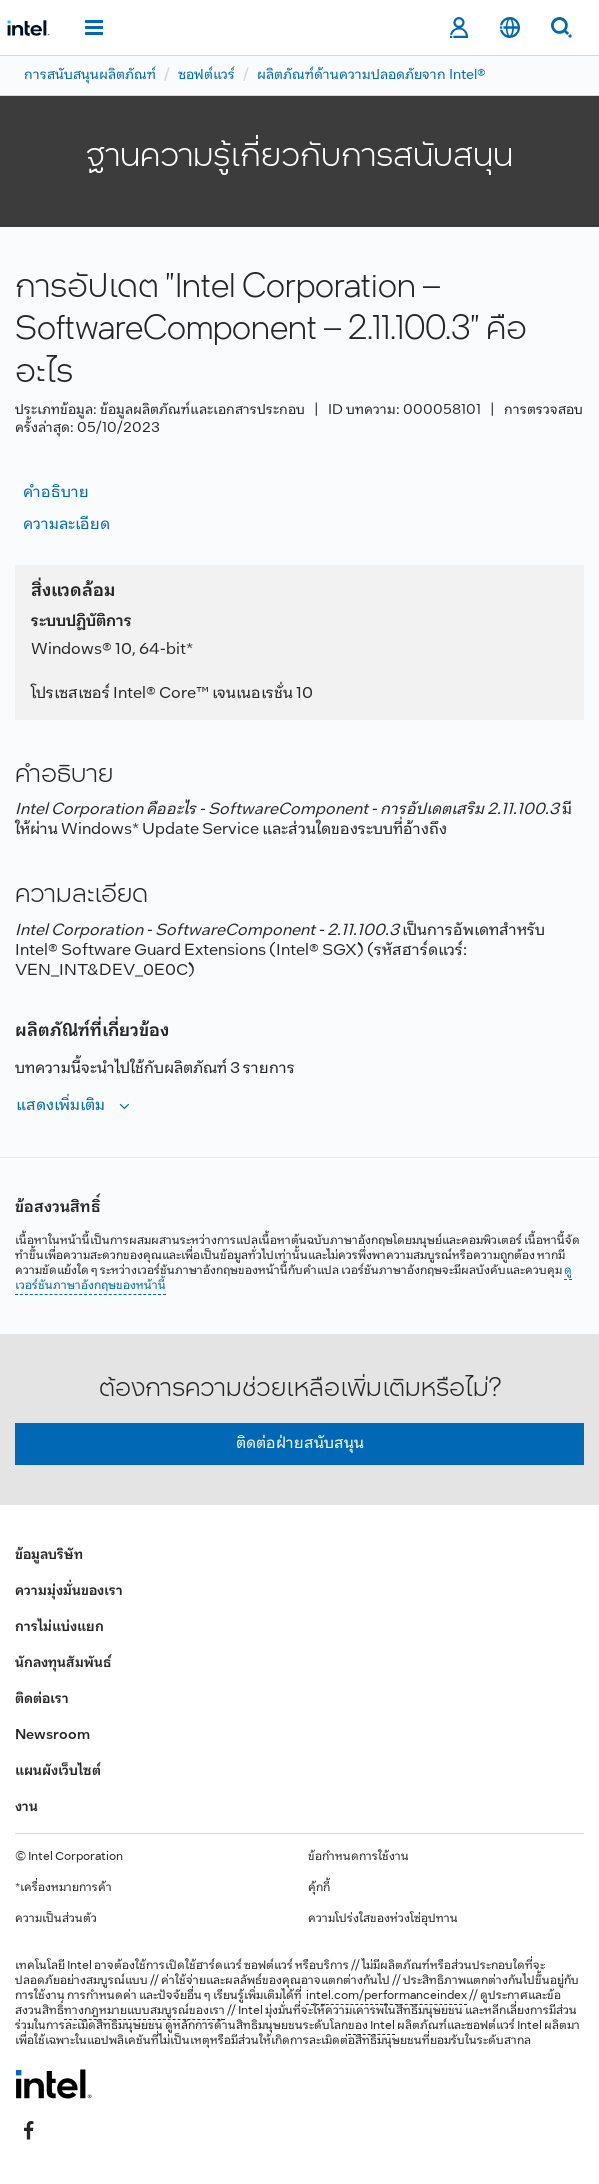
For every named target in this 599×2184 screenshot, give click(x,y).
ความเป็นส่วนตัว (56, 1919)
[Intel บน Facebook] (29, 2131)
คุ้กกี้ (319, 1888)
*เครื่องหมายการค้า (63, 1888)
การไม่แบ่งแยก (59, 1627)
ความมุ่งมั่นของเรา (69, 1591)
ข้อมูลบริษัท (49, 1555)
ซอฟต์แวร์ (206, 75)
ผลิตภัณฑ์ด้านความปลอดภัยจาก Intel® (371, 75)
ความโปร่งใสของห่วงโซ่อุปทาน (383, 1919)
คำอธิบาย (56, 492)
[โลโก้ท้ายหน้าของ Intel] (53, 2084)
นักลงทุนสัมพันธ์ (63, 1663)
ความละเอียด (66, 524)
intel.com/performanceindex (386, 1996)
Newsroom (52, 1735)
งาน (26, 1807)
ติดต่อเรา (42, 1699)
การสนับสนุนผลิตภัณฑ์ (90, 75)
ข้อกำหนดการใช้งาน (358, 1857)
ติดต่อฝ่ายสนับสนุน (300, 1443)
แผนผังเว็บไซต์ (58, 1771)
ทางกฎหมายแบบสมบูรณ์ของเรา (144, 2011)
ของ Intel (371, 2026)
